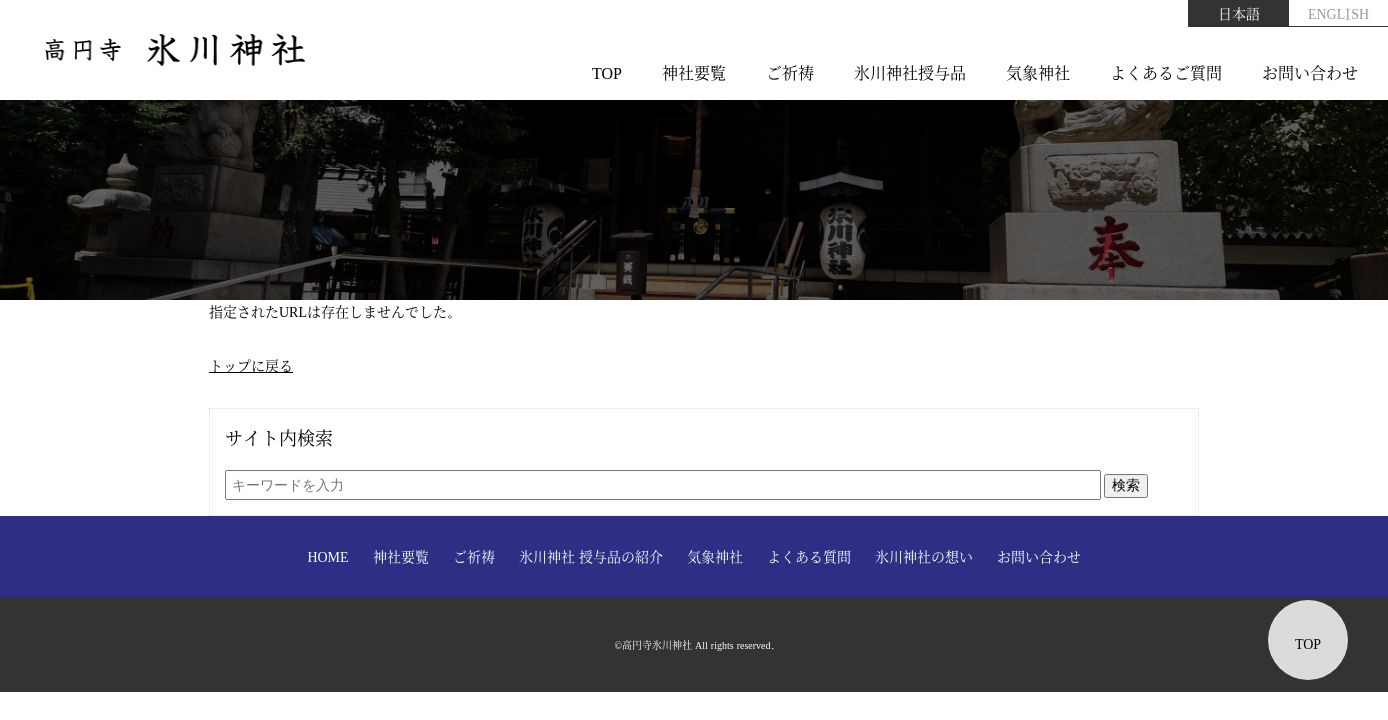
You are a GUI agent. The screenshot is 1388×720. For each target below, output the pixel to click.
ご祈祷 (790, 72)
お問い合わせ (1310, 72)
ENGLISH (1338, 13)
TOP (607, 72)
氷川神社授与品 (910, 72)
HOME (327, 556)
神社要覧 (694, 72)
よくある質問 (809, 556)
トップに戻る (251, 365)
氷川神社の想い (924, 556)
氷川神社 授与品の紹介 (591, 556)
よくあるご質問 (1166, 72)
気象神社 (1038, 72)
